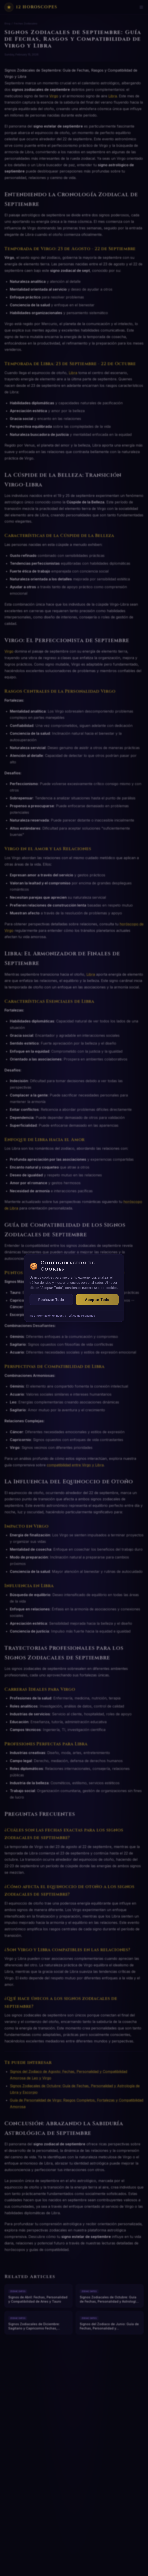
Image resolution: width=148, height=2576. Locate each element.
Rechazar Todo (51, 1299)
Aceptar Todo (97, 1299)
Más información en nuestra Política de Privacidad (62, 1315)
